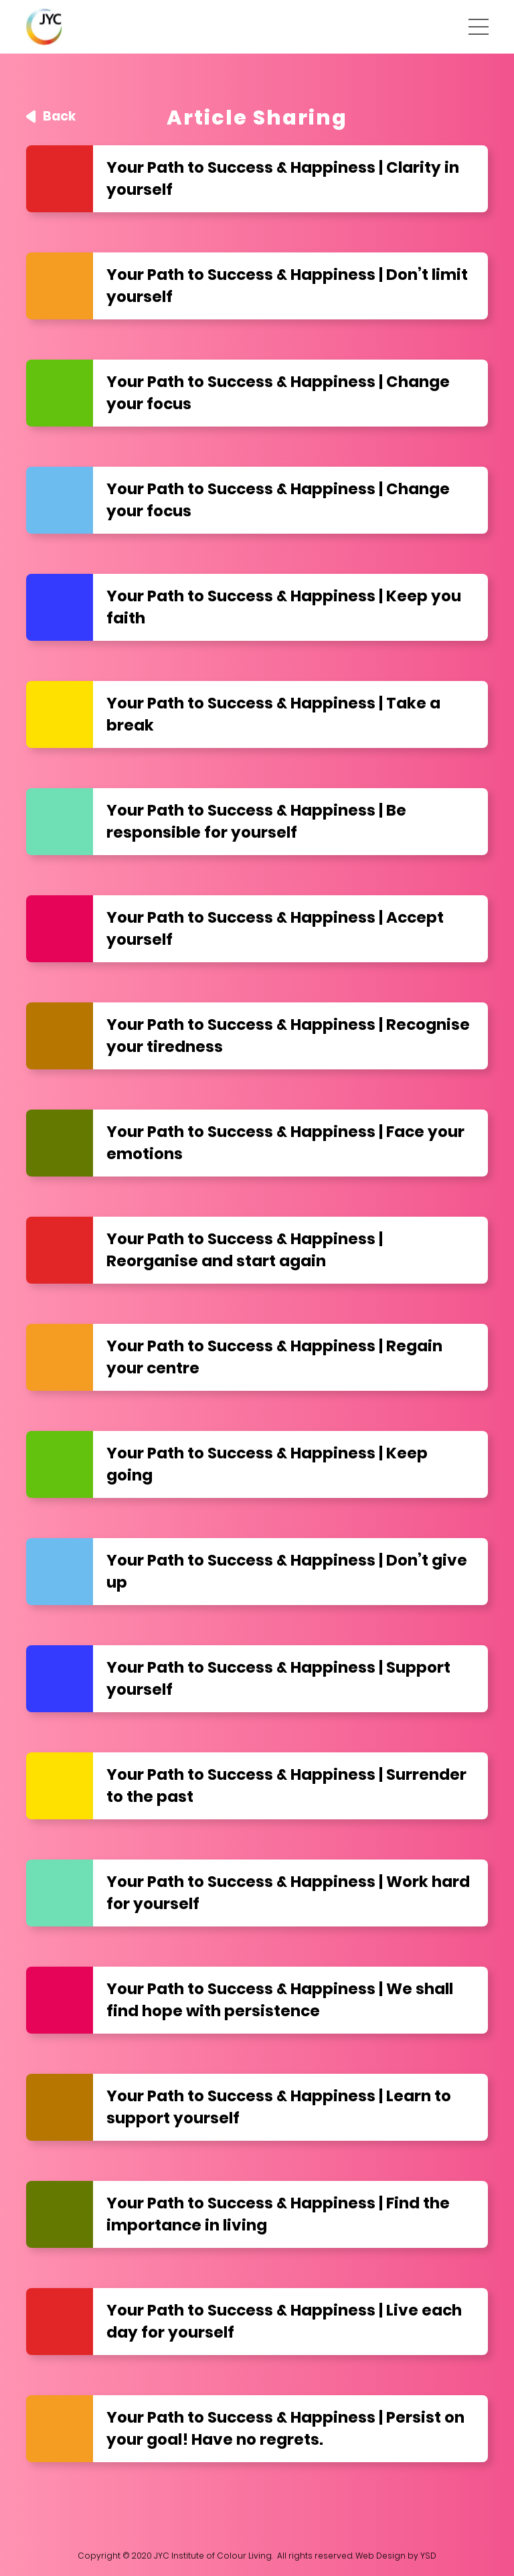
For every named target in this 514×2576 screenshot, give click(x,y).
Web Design (380, 2555)
